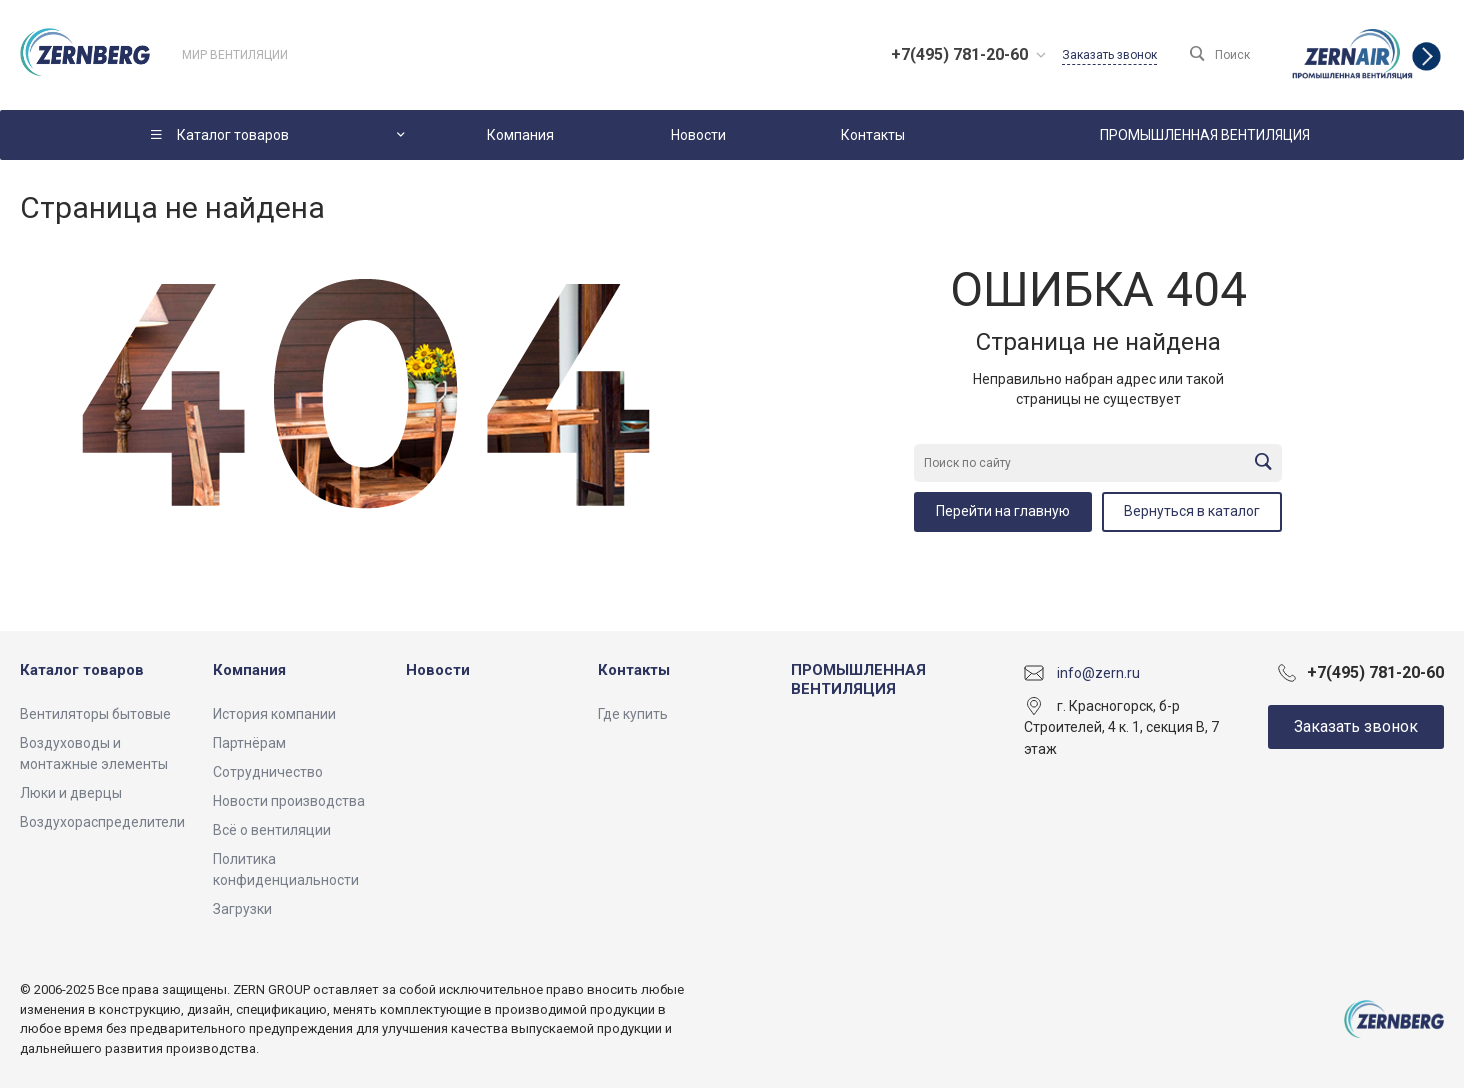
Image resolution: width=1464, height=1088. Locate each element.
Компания (249, 670)
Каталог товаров (82, 670)
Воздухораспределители (102, 822)
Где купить (633, 714)
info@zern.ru (1098, 672)
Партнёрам (249, 743)
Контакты (634, 670)
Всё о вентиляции (272, 830)
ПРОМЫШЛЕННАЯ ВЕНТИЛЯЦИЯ (858, 680)
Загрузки (242, 909)
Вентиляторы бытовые (95, 714)
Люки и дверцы (71, 793)
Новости (438, 670)
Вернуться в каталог (1192, 511)
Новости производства (289, 801)
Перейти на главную (1003, 511)
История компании (274, 714)
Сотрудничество (268, 772)
